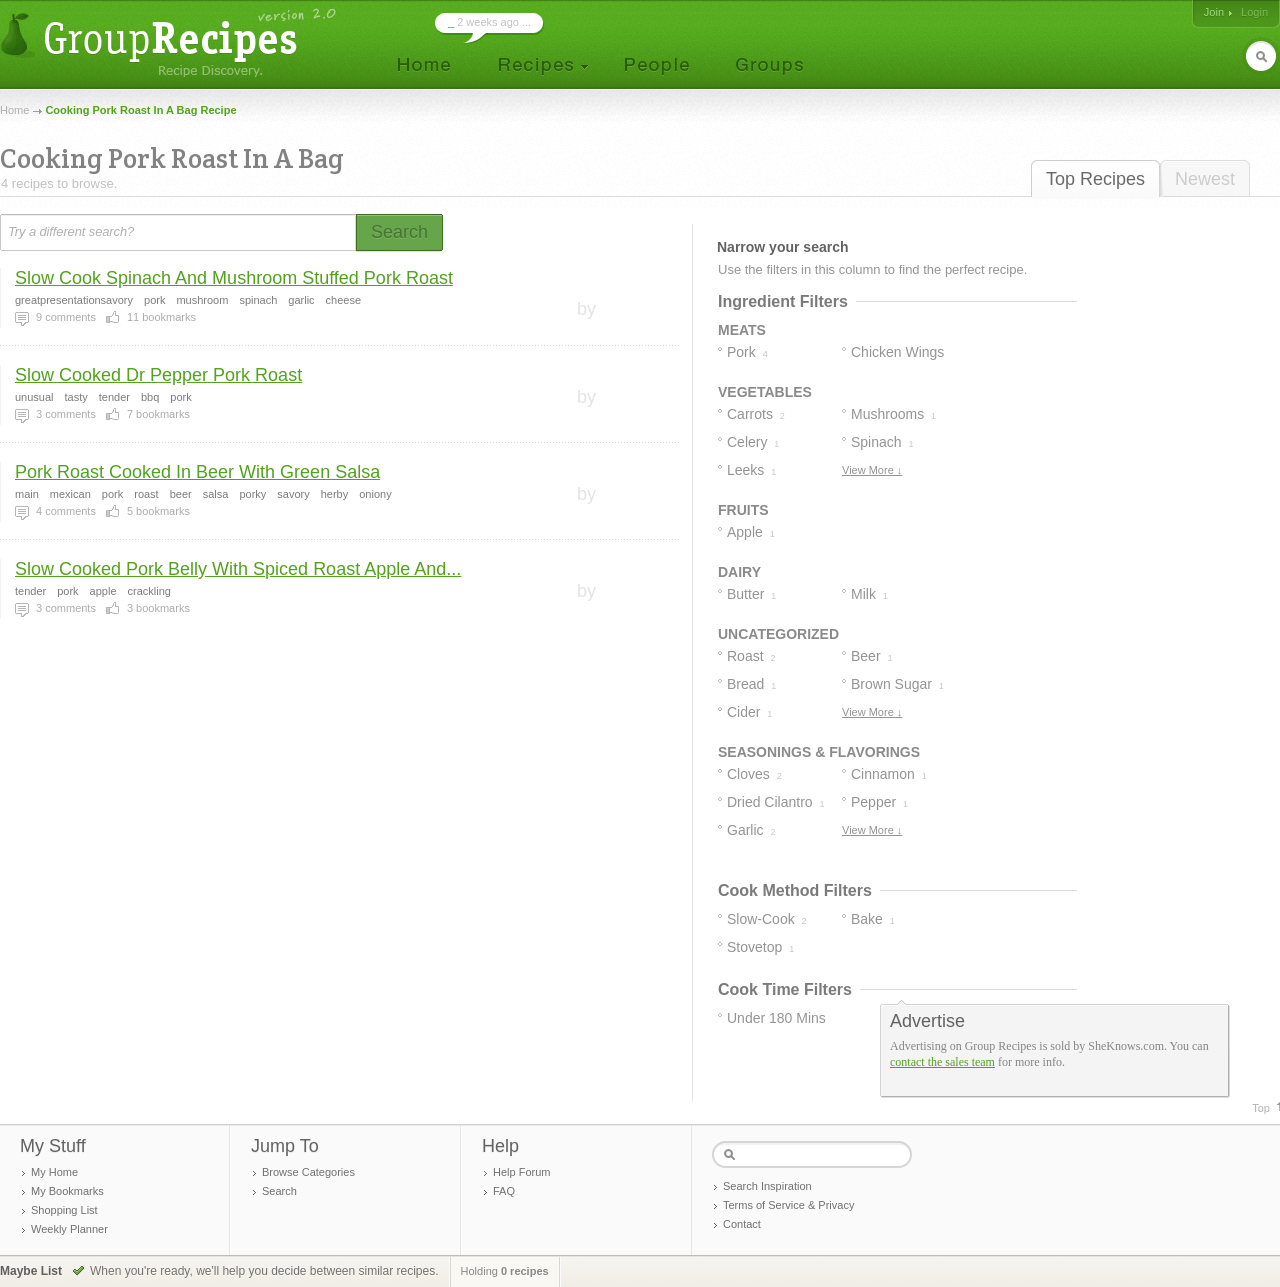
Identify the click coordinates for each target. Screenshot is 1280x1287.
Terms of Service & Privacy (788, 1205)
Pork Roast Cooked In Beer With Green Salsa (197, 472)
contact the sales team (942, 1062)
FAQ (504, 1191)
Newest (1205, 179)
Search (279, 1191)
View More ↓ (872, 470)
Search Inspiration (767, 1186)
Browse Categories (308, 1172)
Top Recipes (1095, 179)
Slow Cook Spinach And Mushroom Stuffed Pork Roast (234, 278)
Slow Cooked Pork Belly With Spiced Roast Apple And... (238, 569)
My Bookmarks (67, 1191)
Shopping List (64, 1210)
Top (1261, 1108)
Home (14, 110)
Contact (742, 1224)
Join (1214, 12)
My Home (54, 1172)
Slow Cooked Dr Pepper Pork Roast (158, 375)
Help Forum (521, 1172)
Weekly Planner (69, 1229)
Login (1254, 12)
